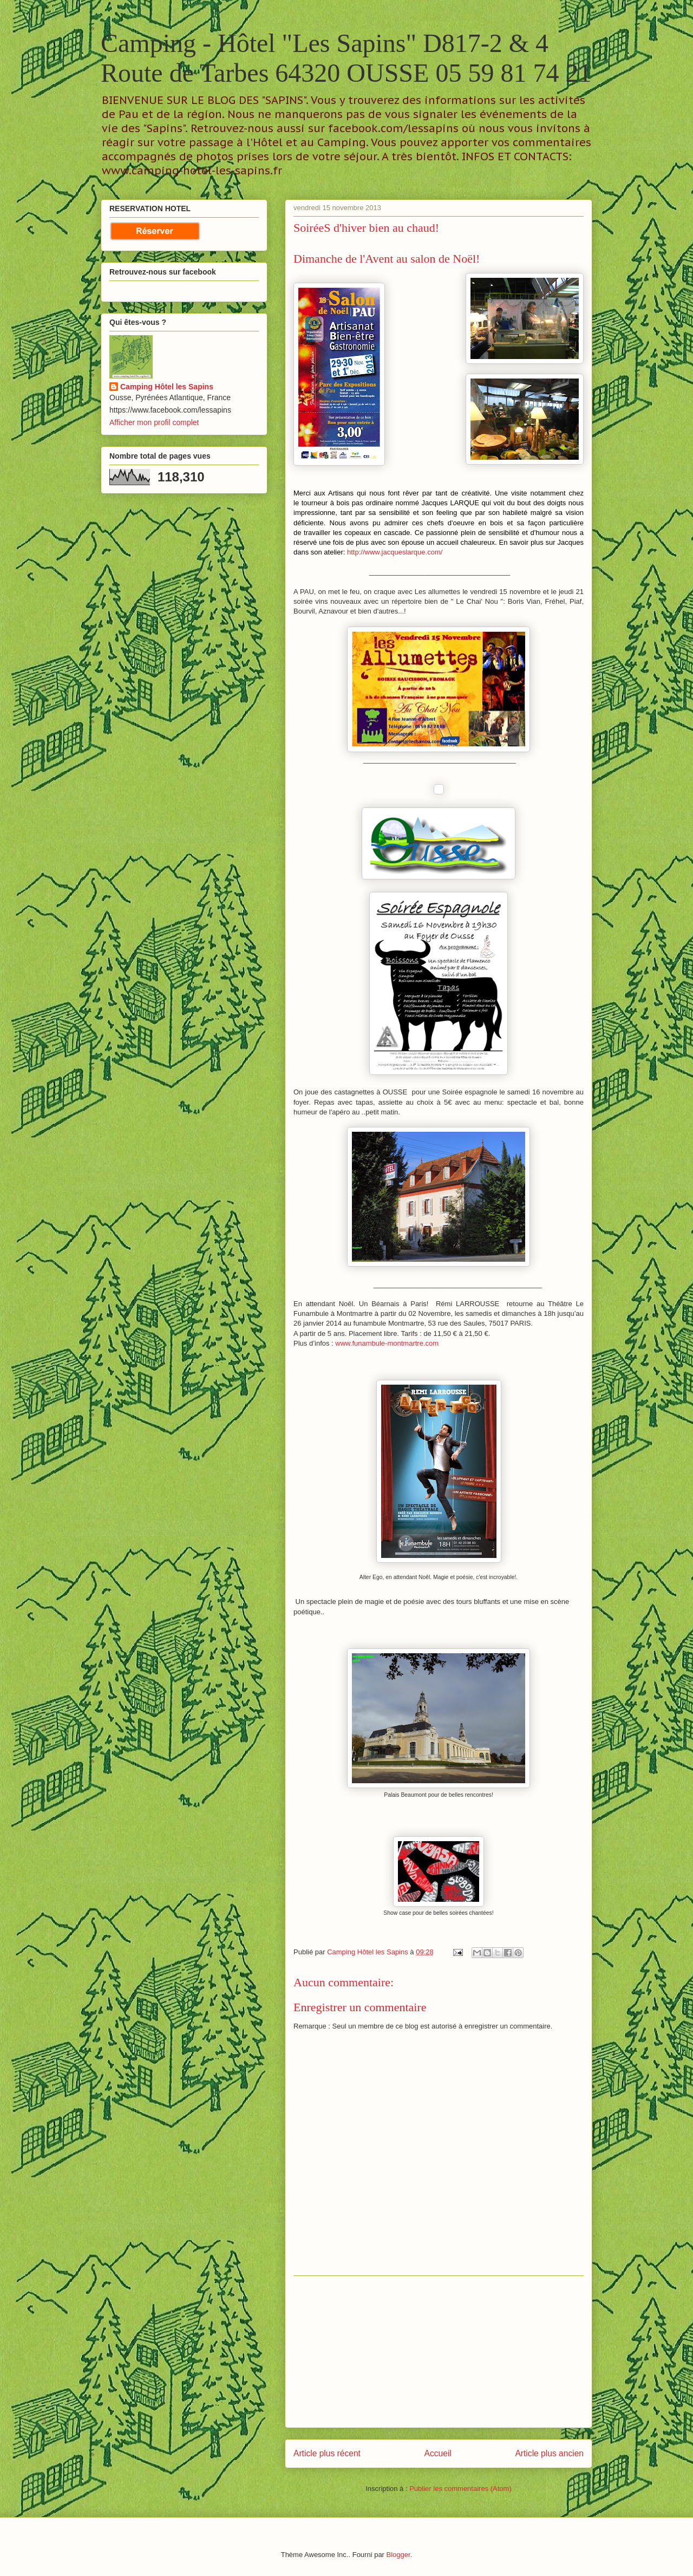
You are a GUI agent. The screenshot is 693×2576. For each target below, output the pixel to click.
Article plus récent (327, 2453)
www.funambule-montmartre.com (387, 1343)
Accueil (438, 2453)
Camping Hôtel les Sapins (166, 386)
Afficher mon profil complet (154, 422)
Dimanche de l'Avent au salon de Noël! (386, 258)
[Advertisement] (438, 2352)
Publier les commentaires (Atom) (460, 2488)
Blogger (398, 2555)
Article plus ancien (549, 2453)
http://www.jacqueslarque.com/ (394, 552)
